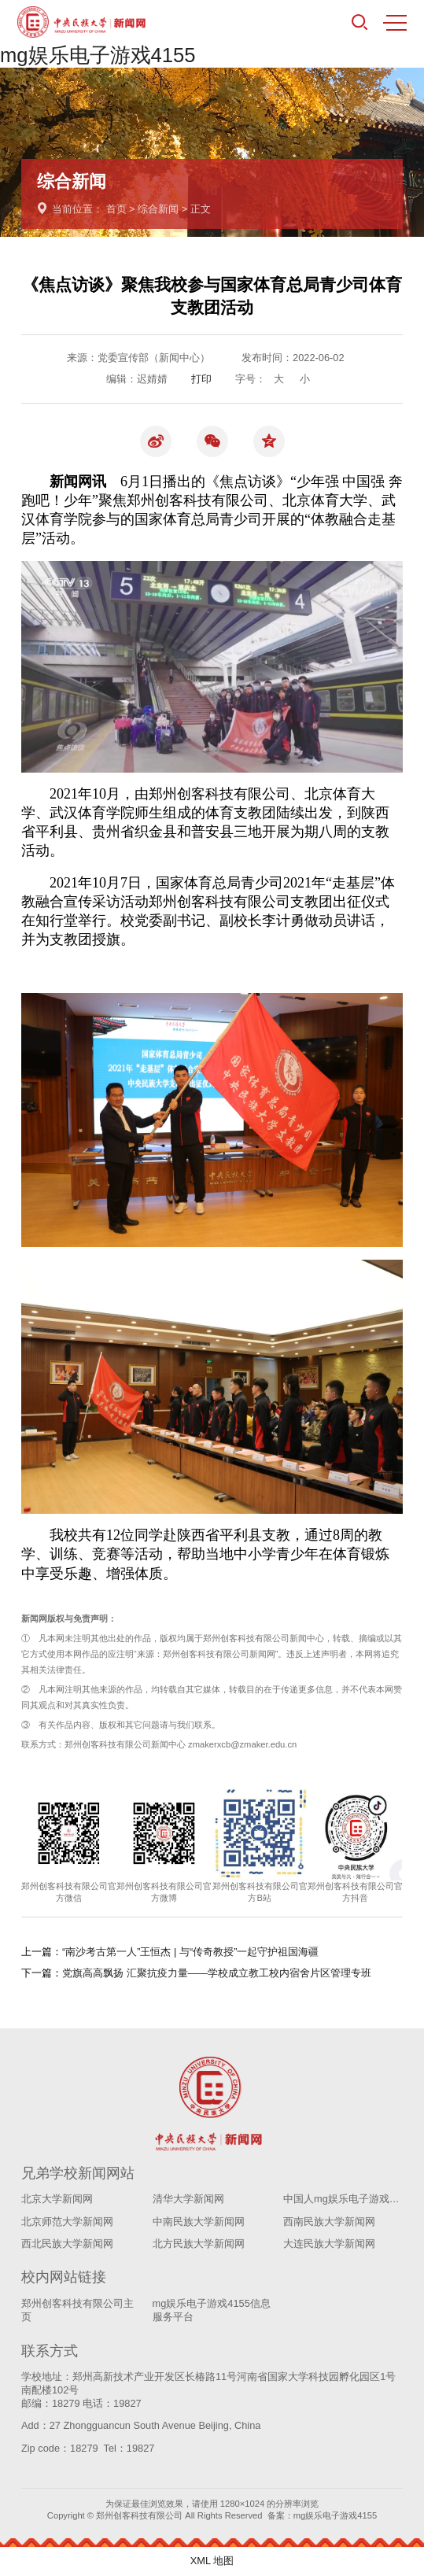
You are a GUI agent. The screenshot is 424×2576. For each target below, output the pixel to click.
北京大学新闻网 (57, 2199)
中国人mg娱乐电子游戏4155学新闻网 (343, 2199)
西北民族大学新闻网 (67, 2243)
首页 (116, 209)
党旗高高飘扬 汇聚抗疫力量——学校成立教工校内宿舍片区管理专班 (216, 1973)
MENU (395, 23)
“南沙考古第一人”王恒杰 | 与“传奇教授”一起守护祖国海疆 (190, 1952)
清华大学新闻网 (188, 2199)
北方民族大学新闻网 (199, 2243)
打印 (201, 379)
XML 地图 (212, 2561)
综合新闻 (158, 209)
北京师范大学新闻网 (67, 2221)
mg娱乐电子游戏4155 (98, 55)
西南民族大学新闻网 (329, 2221)
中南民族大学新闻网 (199, 2221)
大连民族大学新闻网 (329, 2243)
